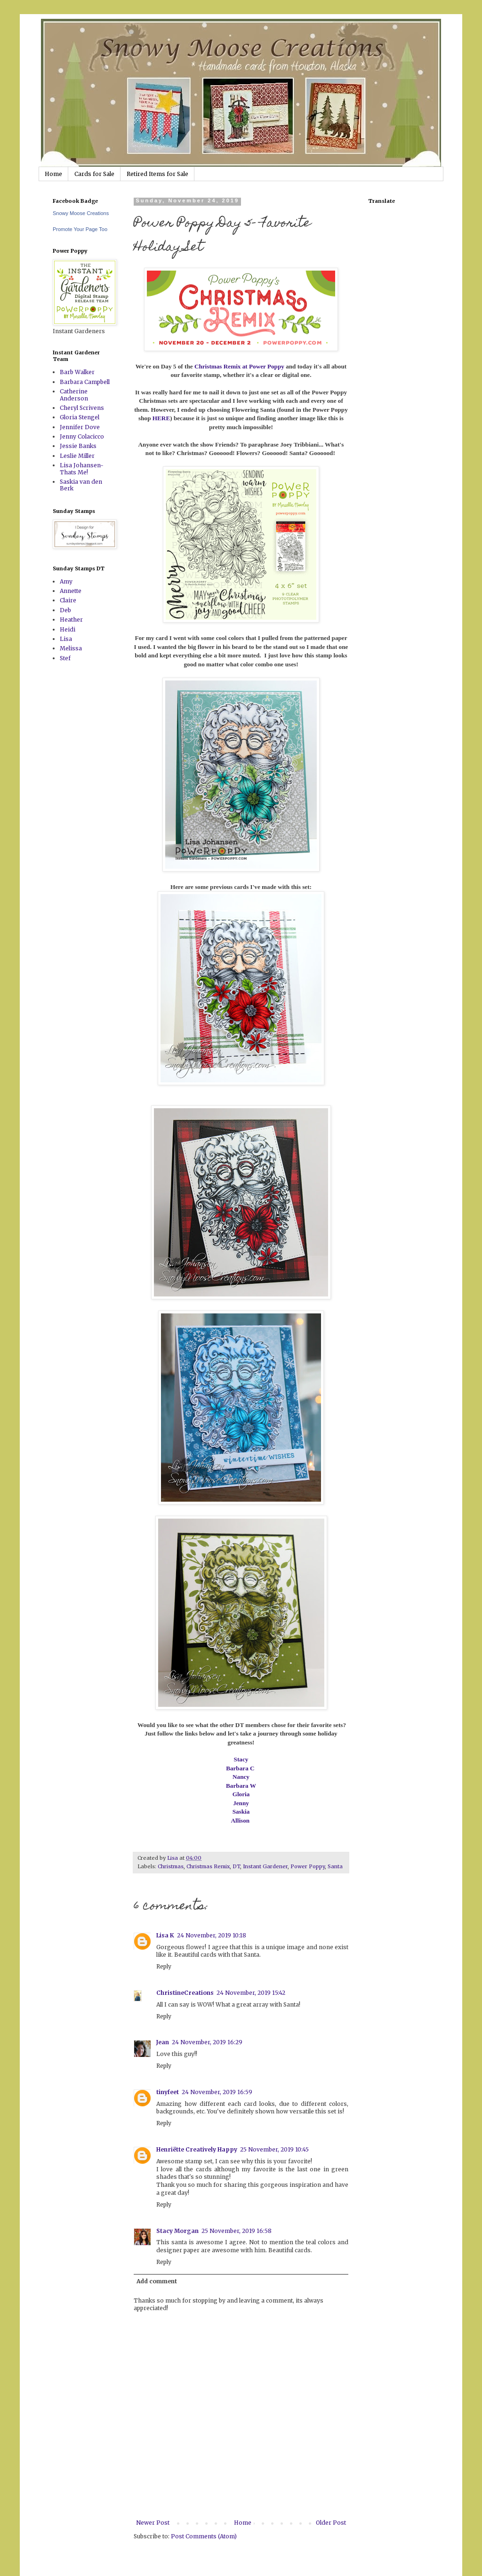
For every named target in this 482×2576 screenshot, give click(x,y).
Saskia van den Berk (81, 485)
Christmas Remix (208, 1866)
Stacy (241, 1759)
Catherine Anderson (74, 394)
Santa (335, 1866)
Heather (71, 619)
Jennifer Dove (80, 427)
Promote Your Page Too (80, 229)
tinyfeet (167, 2092)
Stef (65, 658)
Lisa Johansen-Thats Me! (82, 468)
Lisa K (165, 1935)
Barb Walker (77, 372)
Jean (162, 2042)
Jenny (241, 1803)
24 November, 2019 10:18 (211, 1935)
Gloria (241, 1794)
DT (236, 1866)
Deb (65, 610)
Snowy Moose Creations (81, 213)
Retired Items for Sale (157, 173)
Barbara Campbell (85, 381)
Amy (66, 581)
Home (53, 173)
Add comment (157, 2281)
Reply (163, 1966)
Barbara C (241, 1768)
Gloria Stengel (79, 417)
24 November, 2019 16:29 (207, 2042)
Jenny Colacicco (82, 436)
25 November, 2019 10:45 (274, 2149)
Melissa (71, 648)
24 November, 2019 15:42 (251, 1992)
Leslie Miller (77, 455)
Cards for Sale (94, 173)
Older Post (331, 2522)
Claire (68, 600)
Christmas (171, 1866)
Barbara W (241, 1785)
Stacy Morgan (177, 2230)
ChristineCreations (185, 1992)
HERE (161, 418)
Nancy (241, 1776)
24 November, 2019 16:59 (217, 2092)
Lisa (66, 638)
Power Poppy (307, 1866)
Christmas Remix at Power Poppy (239, 366)
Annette (70, 590)
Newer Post (152, 2522)
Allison (241, 1820)
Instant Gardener (265, 1866)
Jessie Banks (78, 445)
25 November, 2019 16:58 (236, 2230)
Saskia (241, 1811)
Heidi (67, 629)
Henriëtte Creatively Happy (196, 2149)
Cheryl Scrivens (82, 407)
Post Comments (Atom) (204, 2536)
